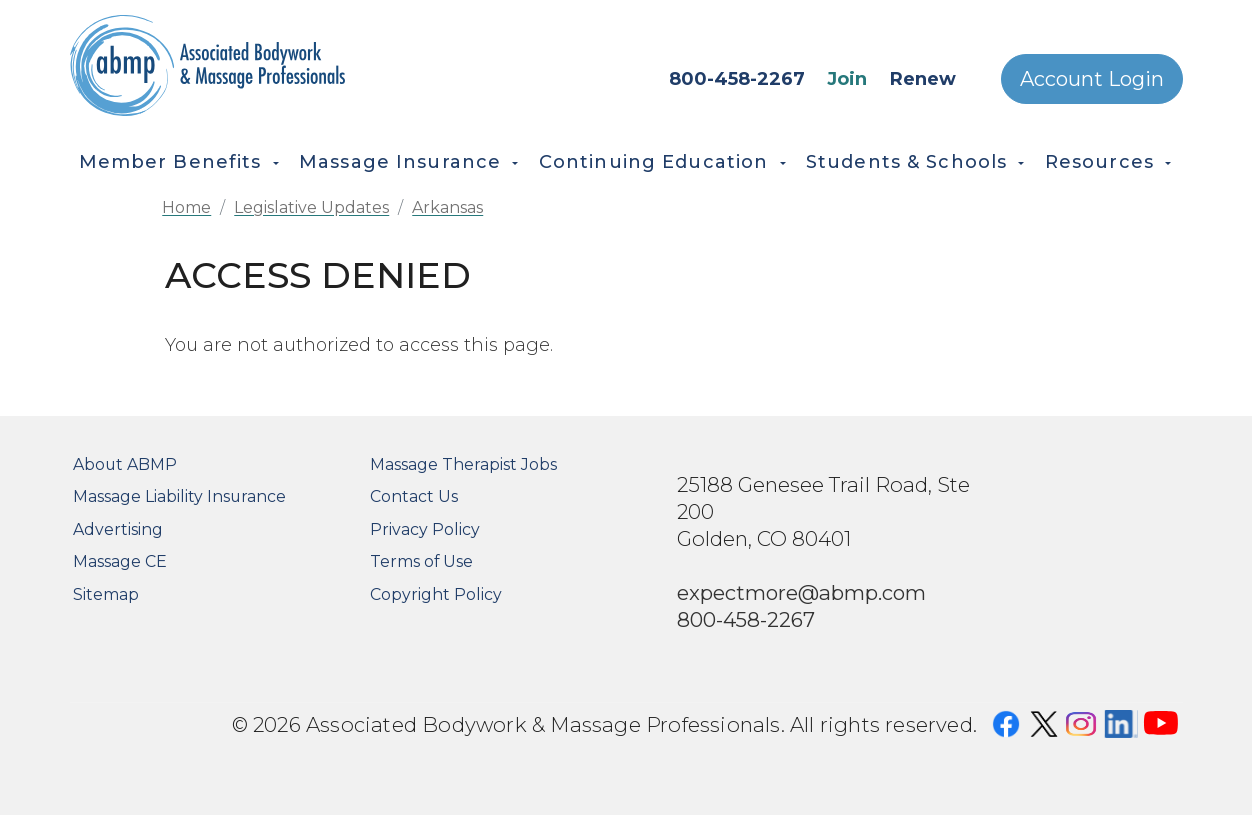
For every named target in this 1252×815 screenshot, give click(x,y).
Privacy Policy (425, 529)
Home (186, 207)
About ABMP (125, 464)
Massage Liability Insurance (179, 496)
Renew (923, 79)
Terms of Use (421, 561)
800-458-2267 (737, 79)
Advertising (118, 529)
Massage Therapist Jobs (463, 464)
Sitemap (106, 594)
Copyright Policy (436, 594)
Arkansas (447, 207)
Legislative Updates (311, 207)
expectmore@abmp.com (801, 592)
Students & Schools (906, 162)
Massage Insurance (400, 162)
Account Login (1092, 79)
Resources (1099, 162)
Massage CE (120, 561)
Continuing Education (654, 162)
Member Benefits (170, 162)
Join (847, 79)
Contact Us (414, 496)
